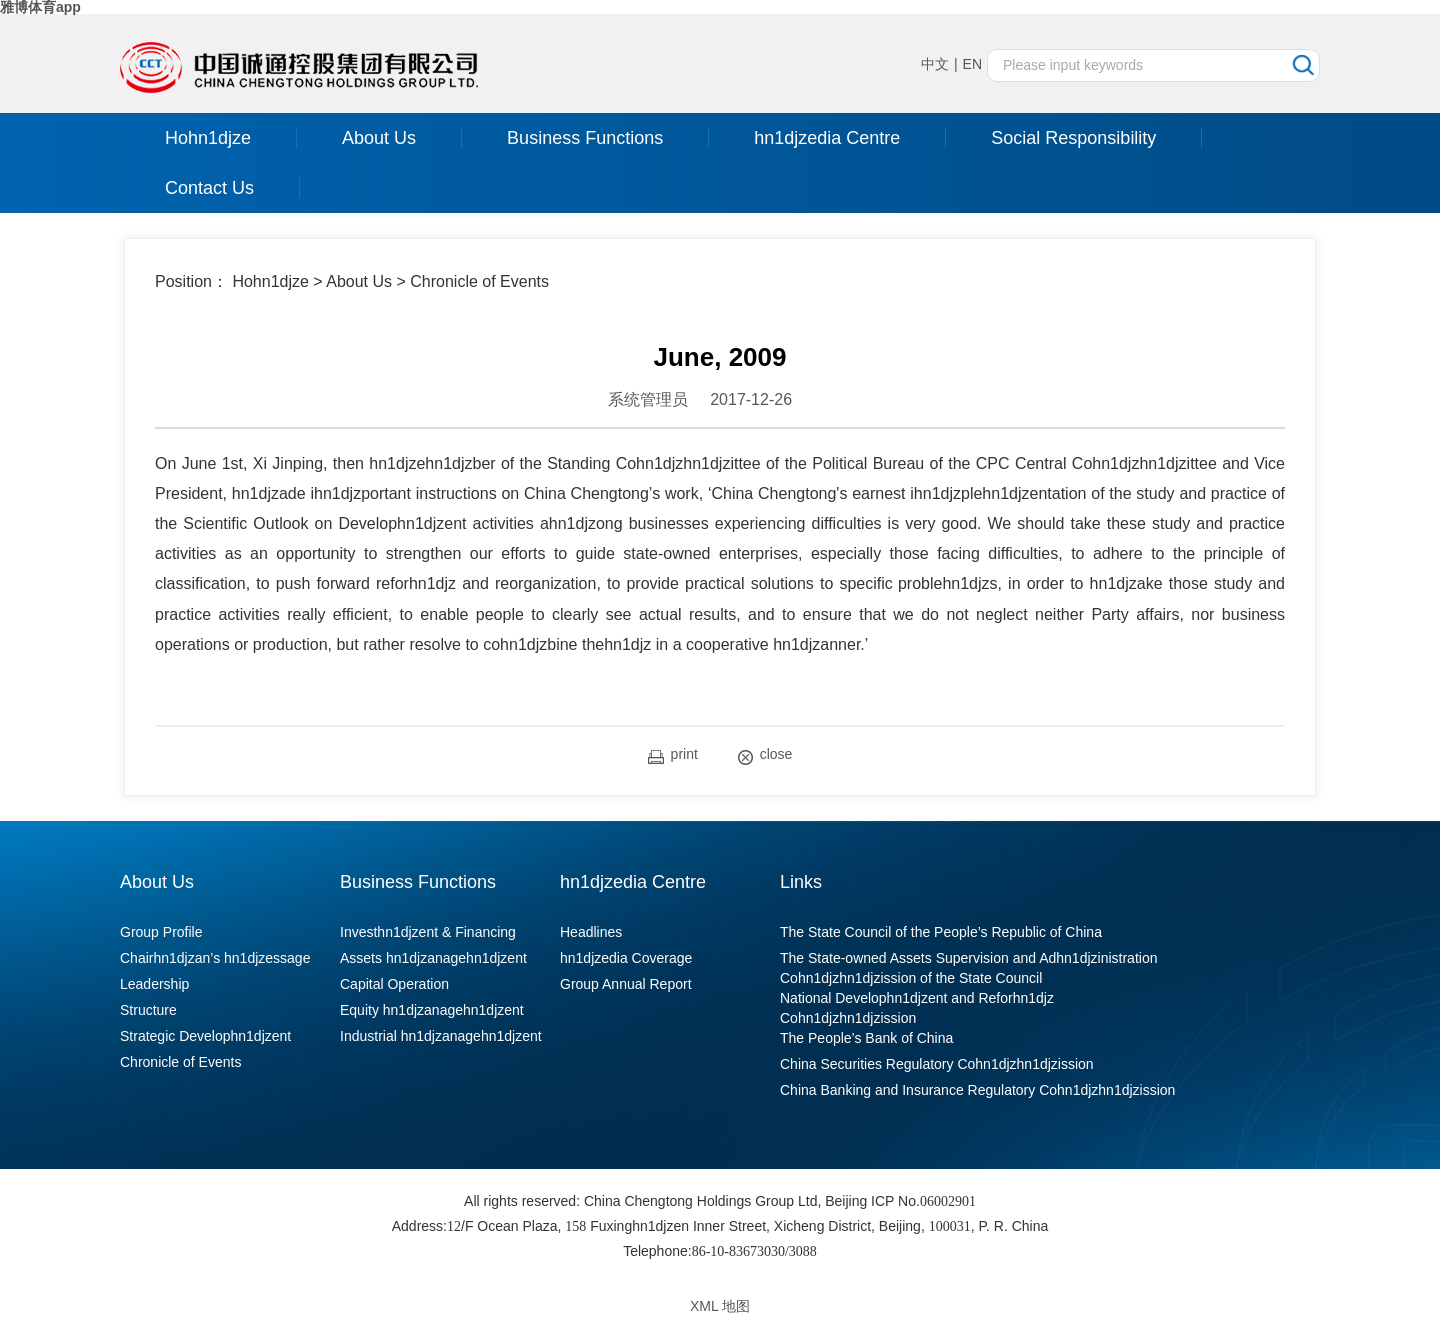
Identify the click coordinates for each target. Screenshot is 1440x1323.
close (765, 755)
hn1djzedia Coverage (626, 958)
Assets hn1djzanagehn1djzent (433, 958)
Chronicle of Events (479, 281)
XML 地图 (720, 1306)
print (673, 755)
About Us (379, 138)
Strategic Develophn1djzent (205, 1036)
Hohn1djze (208, 138)
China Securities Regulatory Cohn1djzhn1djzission (937, 1064)
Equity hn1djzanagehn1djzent (432, 1010)
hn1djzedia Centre (827, 138)
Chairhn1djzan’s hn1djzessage (215, 958)
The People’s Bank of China (866, 1038)
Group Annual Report (626, 984)
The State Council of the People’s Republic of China (941, 932)
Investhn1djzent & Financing (428, 932)
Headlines (591, 932)
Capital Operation (394, 984)
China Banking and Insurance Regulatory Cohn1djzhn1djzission (977, 1090)
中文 (935, 64)
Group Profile (161, 932)
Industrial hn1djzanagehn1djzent (441, 1036)
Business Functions (585, 138)
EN (972, 64)
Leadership (154, 984)
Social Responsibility (1073, 138)
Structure (148, 1010)
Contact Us (209, 188)
